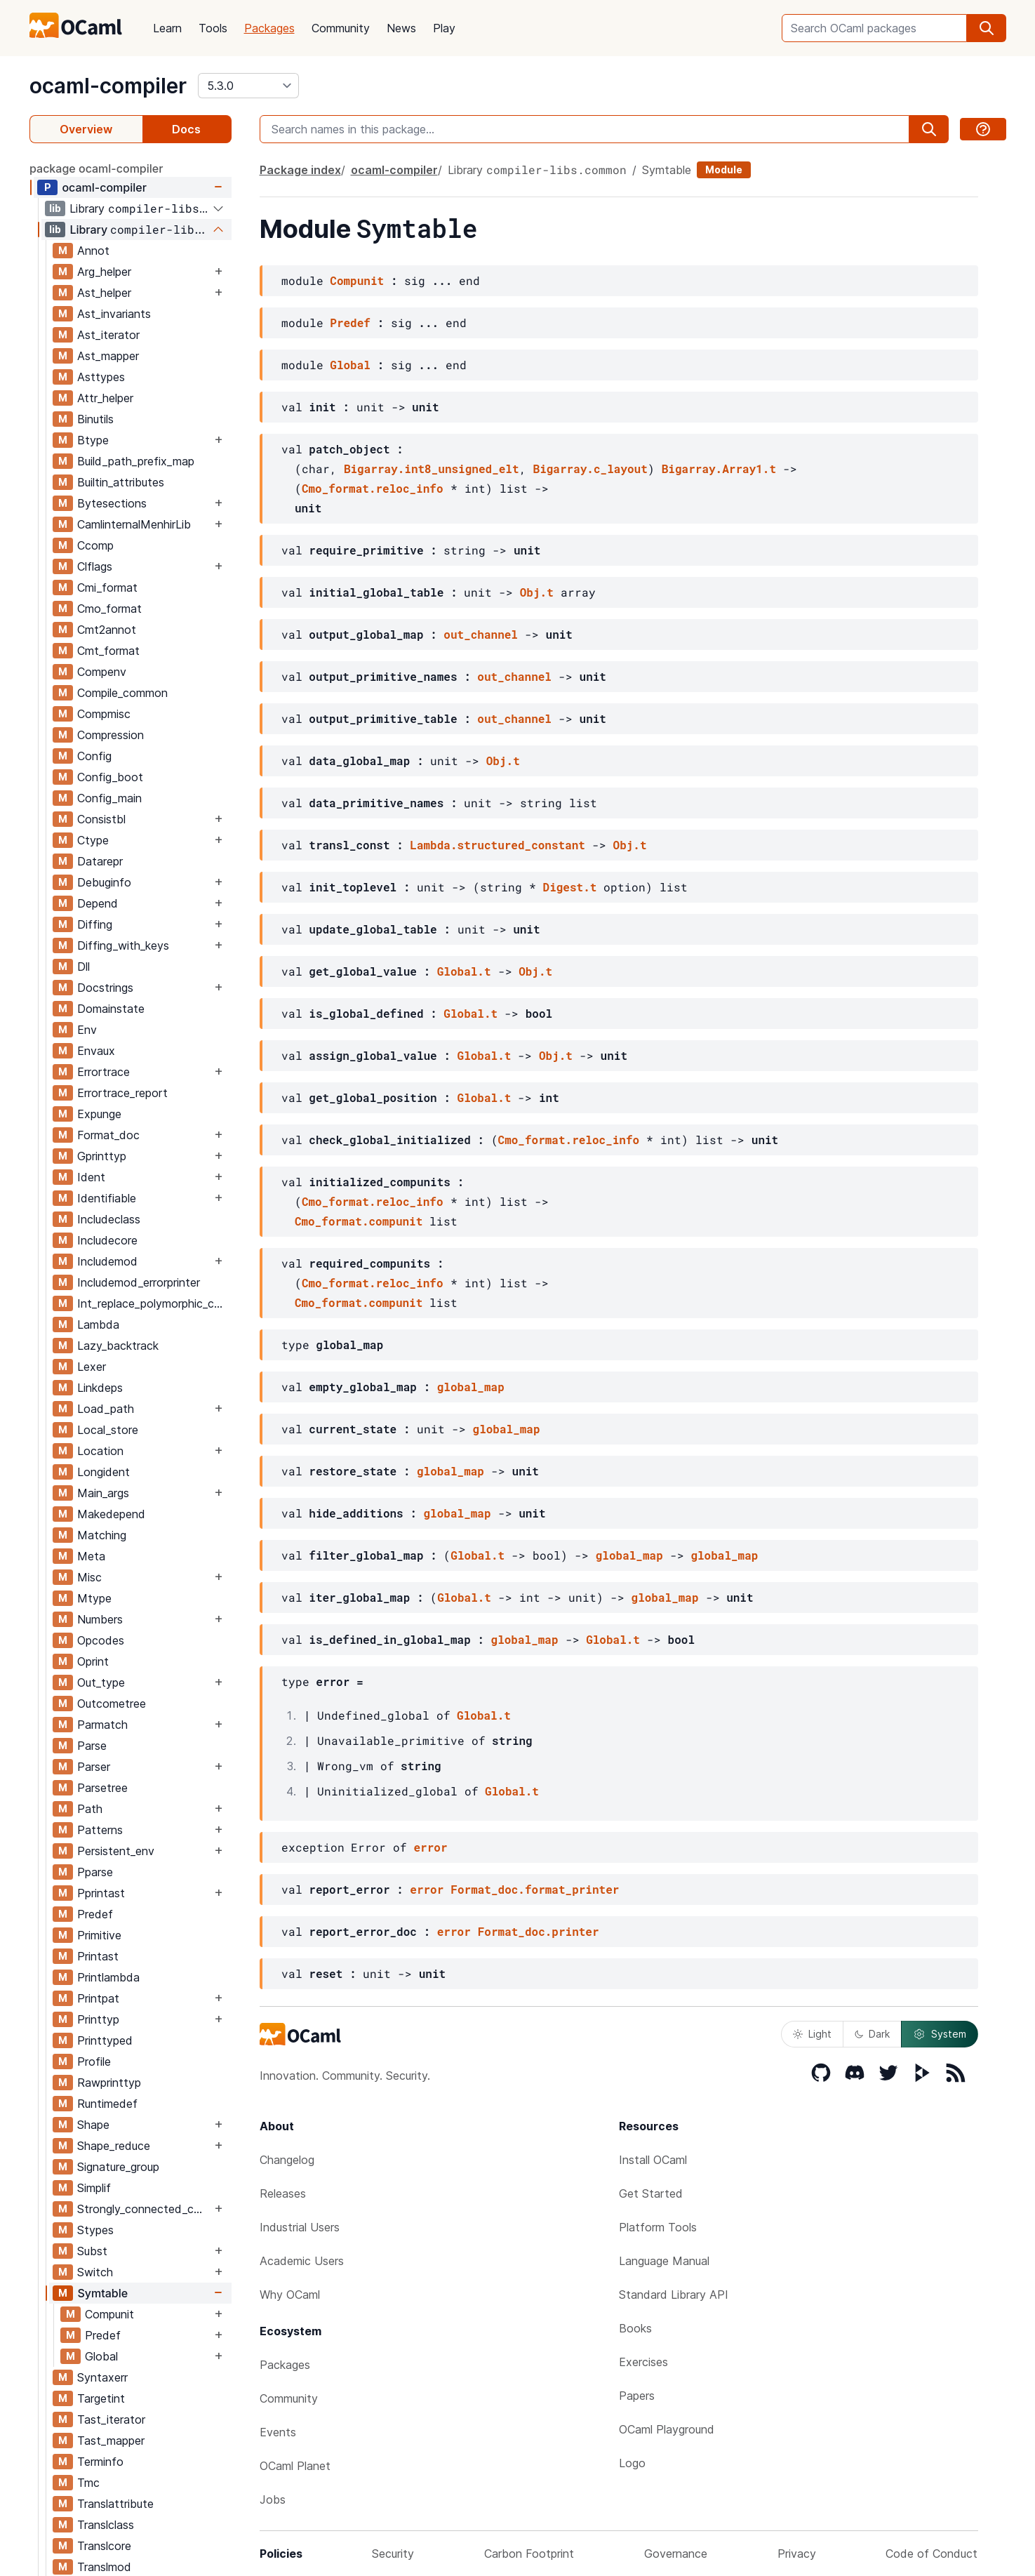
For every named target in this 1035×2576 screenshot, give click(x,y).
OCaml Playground (666, 2429)
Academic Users (302, 2261)
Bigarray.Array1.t (719, 468)
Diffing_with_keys (123, 945)
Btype (93, 440)
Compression (110, 735)
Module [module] (723, 169)
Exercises (643, 2362)
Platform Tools (658, 2227)
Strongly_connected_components (144, 2209)
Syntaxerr (102, 2377)
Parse (92, 1746)
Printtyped (105, 2040)
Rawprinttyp (109, 2083)
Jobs (273, 2499)
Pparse (95, 1872)
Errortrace (103, 1072)
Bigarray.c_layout (590, 468)
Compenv (101, 672)
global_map (471, 1386)
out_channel (480, 634)
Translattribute (115, 2504)
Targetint (101, 2398)
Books (635, 2328)
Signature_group (118, 2167)
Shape (93, 2125)
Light (812, 2034)
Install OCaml (653, 2160)
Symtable (102, 2293)
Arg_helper (104, 272)
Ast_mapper (108, 356)
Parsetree (102, 1788)
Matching (101, 1535)
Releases (283, 2193)
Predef (95, 1914)
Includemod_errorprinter (138, 1282)
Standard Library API (673, 2295)
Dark (872, 2034)
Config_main (109, 798)
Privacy (796, 2554)
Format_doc (108, 1135)
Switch (95, 2272)
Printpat (98, 1998)
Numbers (100, 1619)
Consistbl (101, 819)
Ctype (93, 840)
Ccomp (95, 545)
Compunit (109, 2314)
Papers (637, 2396)
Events (278, 2432)
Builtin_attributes (120, 482)
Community (341, 28)
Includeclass (108, 1219)
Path (89, 1809)
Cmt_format (108, 651)
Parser (93, 1767)
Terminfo (100, 2462)
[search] (986, 28)
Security (393, 2554)
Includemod (107, 1261)
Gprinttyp (101, 1156)
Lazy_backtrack (118, 1346)
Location (100, 1451)
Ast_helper (104, 293)
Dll (83, 967)
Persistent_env (115, 1851)
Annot (93, 251)
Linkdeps (100, 1388)
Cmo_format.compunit (358, 1221)
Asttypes (101, 377)
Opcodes (100, 1640)
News (401, 28)
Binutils (95, 419)
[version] (248, 85)
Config (94, 756)
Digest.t (570, 886)
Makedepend (111, 1514)
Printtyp (98, 2019)
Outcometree (111, 1704)
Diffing (94, 924)
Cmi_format (107, 587)
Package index (300, 170)
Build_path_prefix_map (135, 461)
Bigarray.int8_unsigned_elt (431, 468)
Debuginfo (104, 882)
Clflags (94, 566)
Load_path (105, 1409)
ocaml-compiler (108, 85)
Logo (632, 2463)
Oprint (93, 1661)
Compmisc (104, 714)
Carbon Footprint (529, 2554)
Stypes (95, 2230)
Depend (97, 903)
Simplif (94, 2188)
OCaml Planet (295, 2466)
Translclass (105, 2525)
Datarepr (100, 861)
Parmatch (102, 1725)
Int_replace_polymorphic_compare (154, 1303)
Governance (675, 2554)
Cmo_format (109, 609)
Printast (98, 1956)
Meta (91, 1556)
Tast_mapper (111, 2441)
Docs (186, 129)
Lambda (98, 1324)
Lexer (91, 1367)
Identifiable (106, 1198)
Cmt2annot (106, 630)
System (939, 2034)
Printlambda (108, 1977)
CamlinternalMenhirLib (134, 524)
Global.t (464, 971)
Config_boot (110, 777)
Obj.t (537, 592)
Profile (94, 2061)
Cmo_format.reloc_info (372, 488)
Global (101, 2356)
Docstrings (105, 988)
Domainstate (111, 1009)
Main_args (103, 1493)
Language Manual (664, 2261)
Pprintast (101, 1893)
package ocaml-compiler (96, 168)
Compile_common (122, 693)
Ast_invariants (114, 314)
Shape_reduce (113, 2146)
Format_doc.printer (538, 1931)
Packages (269, 28)
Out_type (101, 1682)
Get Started (651, 2193)
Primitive (99, 1935)
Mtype (94, 1598)
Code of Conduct (931, 2554)
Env (87, 1030)
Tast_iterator (111, 2419)
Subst (92, 2251)
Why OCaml (290, 2295)
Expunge (99, 1114)
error (431, 1847)
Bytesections (112, 503)
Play (444, 28)
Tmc (88, 2483)
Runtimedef (107, 2104)
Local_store (107, 1430)
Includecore (107, 1240)
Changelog (287, 2160)
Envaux (96, 1051)
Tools (213, 28)
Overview (86, 129)
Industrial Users (300, 2227)
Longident (103, 1472)
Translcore (104, 2546)
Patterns (100, 1830)
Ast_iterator (108, 335)
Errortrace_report (122, 1093)
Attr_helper (105, 398)
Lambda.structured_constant (497, 844)
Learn (167, 28)
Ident (91, 1177)
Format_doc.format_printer (534, 1889)
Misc (89, 1577)
